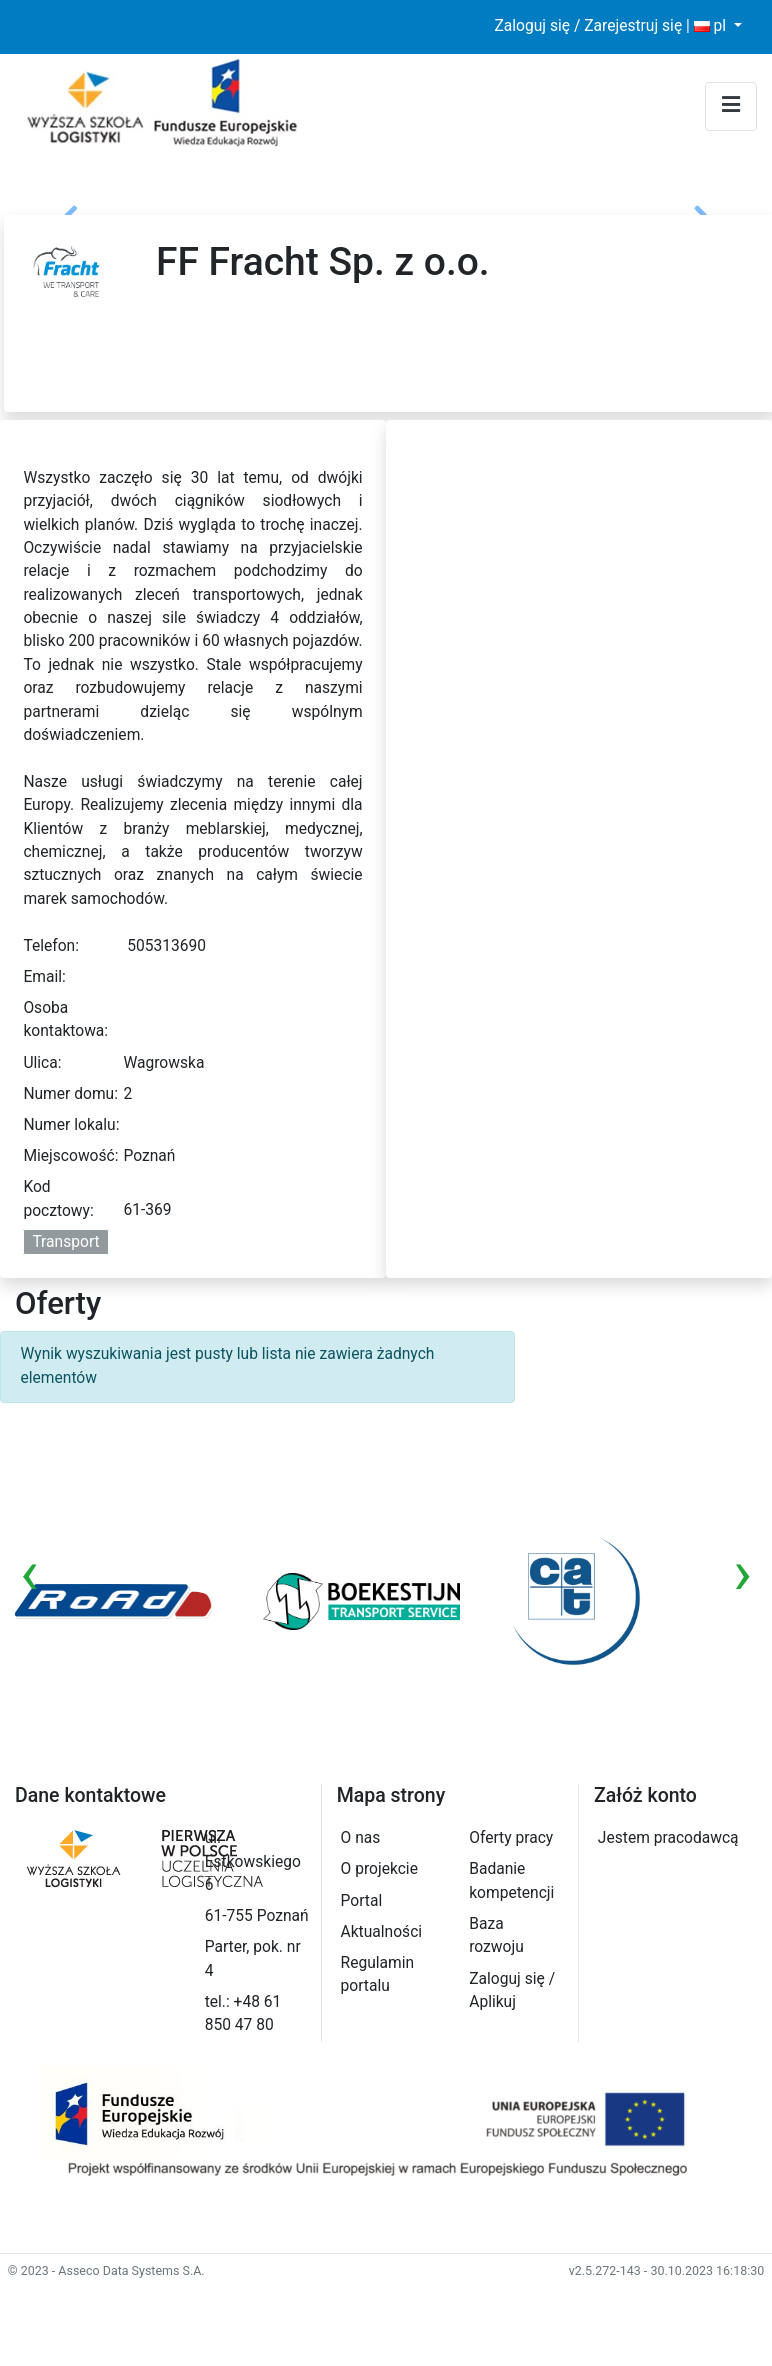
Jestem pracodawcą (668, 1838)
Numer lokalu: (71, 1125)
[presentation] (29, 1573)
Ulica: (42, 1063)
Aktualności (382, 1932)
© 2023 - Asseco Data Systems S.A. (106, 2270)
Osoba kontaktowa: (65, 1019)
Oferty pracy (511, 1838)
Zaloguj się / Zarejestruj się (588, 26)
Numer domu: (70, 1094)
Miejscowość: (70, 1156)
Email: (44, 977)
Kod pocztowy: (58, 1198)
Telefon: (51, 946)
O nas (361, 1838)
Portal (362, 1901)
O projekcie (379, 1869)
